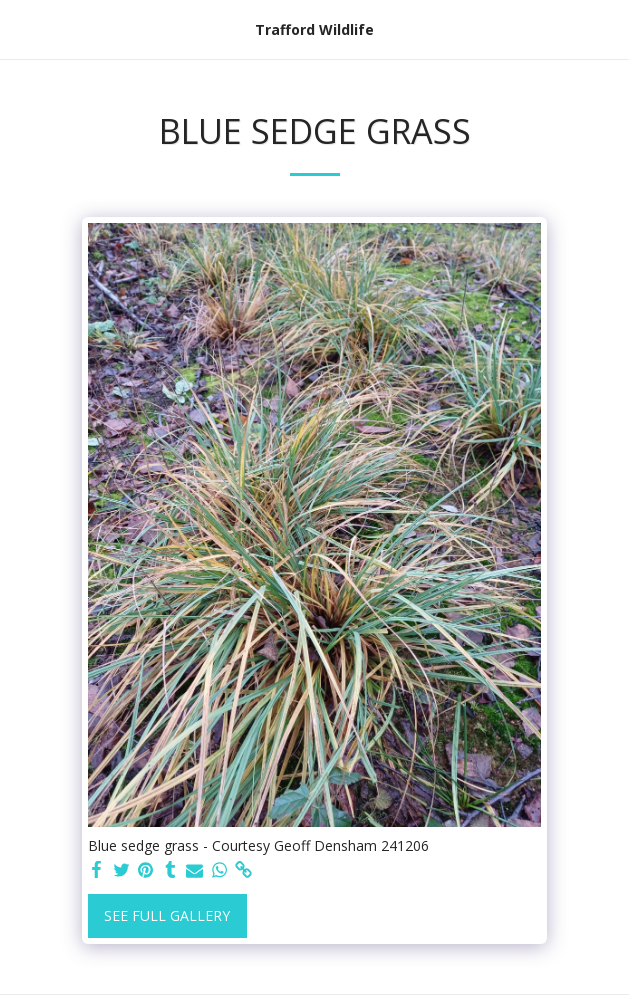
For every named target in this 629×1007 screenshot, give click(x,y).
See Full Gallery (167, 915)
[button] (22, 28)
